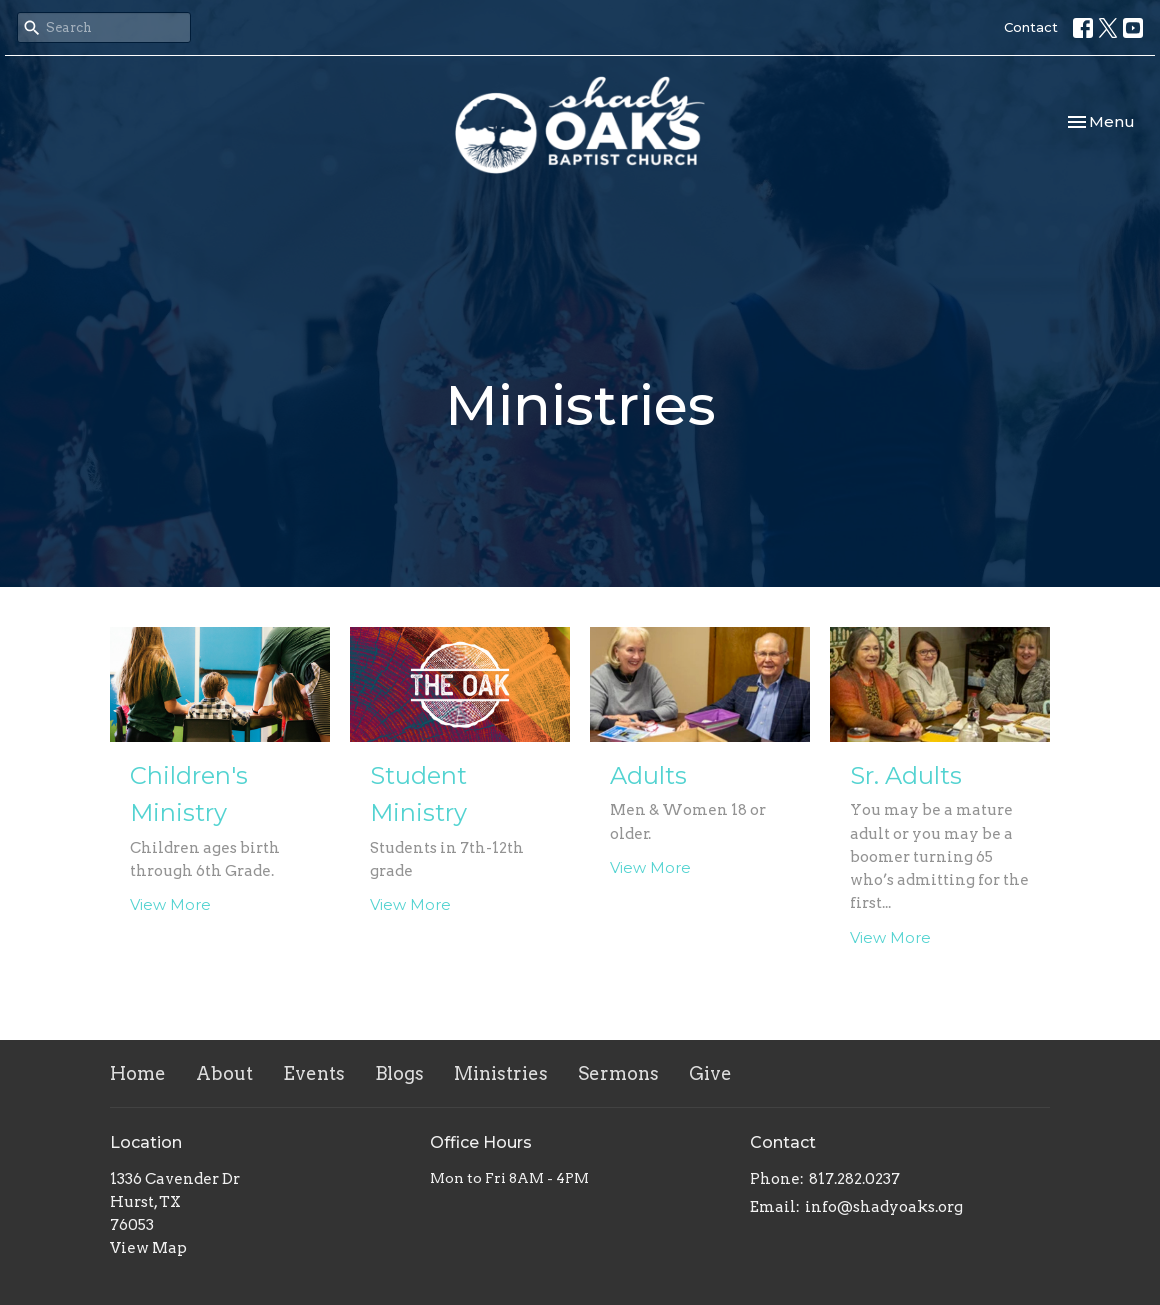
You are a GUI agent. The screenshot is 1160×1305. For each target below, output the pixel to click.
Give (710, 1073)
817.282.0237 (854, 1179)
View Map (148, 1248)
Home (138, 1073)
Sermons (618, 1073)
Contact (1031, 27)
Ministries (501, 1073)
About (224, 1073)
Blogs (399, 1073)
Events (314, 1073)
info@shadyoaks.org (884, 1207)
